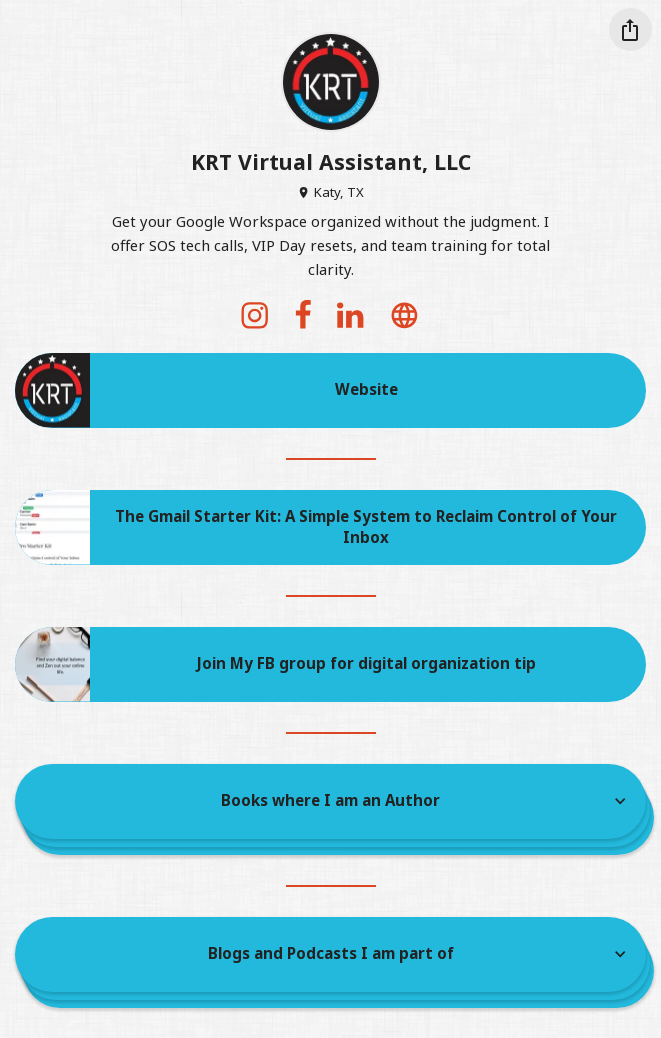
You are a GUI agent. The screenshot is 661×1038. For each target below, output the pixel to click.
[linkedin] (351, 315)
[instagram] (254, 315)
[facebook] (303, 315)
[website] (405, 315)
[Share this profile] (630, 29)
